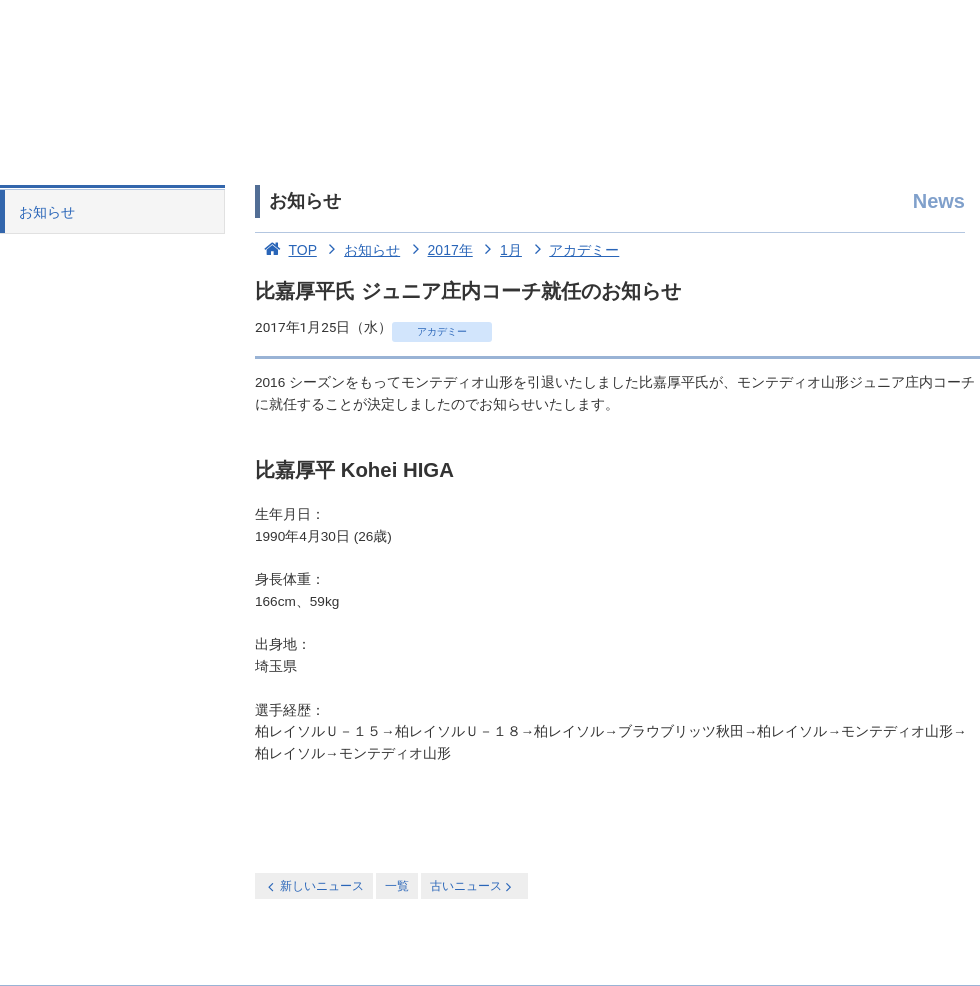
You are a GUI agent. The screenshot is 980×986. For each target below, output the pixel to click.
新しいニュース (314, 886)
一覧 (397, 886)
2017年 (438, 250)
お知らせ (47, 212)
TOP (286, 250)
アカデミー (573, 250)
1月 (499, 250)
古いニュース (472, 886)
